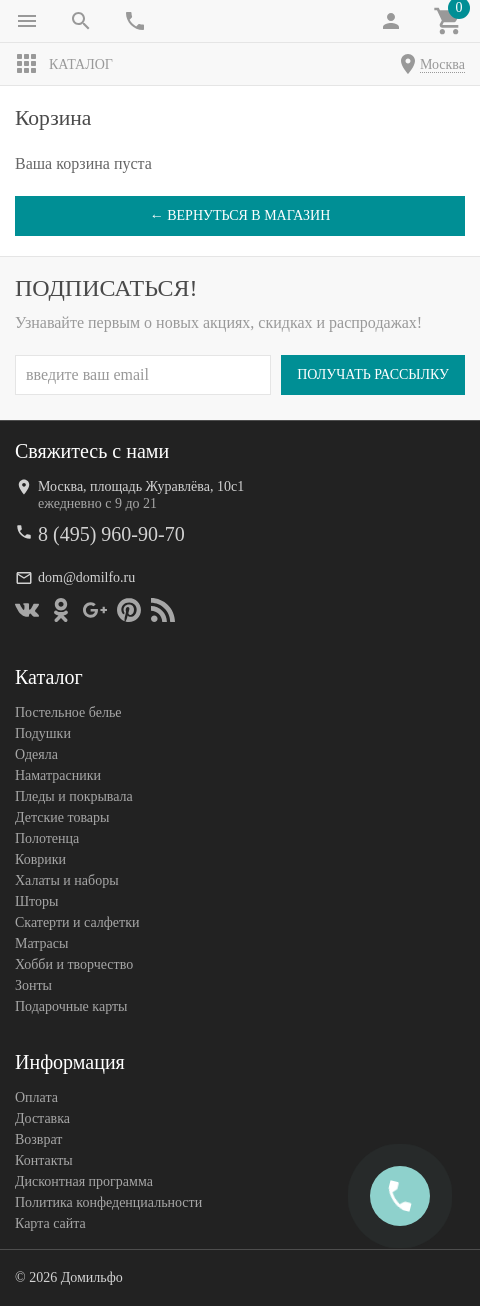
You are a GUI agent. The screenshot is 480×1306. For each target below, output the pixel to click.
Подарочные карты (71, 1006)
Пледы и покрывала (74, 796)
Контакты (44, 1160)
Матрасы (41, 943)
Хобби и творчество (74, 964)
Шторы (36, 901)
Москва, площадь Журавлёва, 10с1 (141, 486)
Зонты (33, 985)
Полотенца (47, 838)
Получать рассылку (373, 374)
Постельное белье (68, 712)
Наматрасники (58, 775)
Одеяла (36, 754)
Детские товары (62, 817)
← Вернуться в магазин (240, 215)
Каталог (64, 64)
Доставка (42, 1118)
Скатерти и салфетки (77, 922)
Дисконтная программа (84, 1181)
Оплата (36, 1097)
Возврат (38, 1139)
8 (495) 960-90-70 (111, 534)
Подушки (43, 733)
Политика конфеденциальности (108, 1202)
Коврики (40, 859)
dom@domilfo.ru (86, 577)
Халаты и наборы (67, 880)
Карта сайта (50, 1223)
